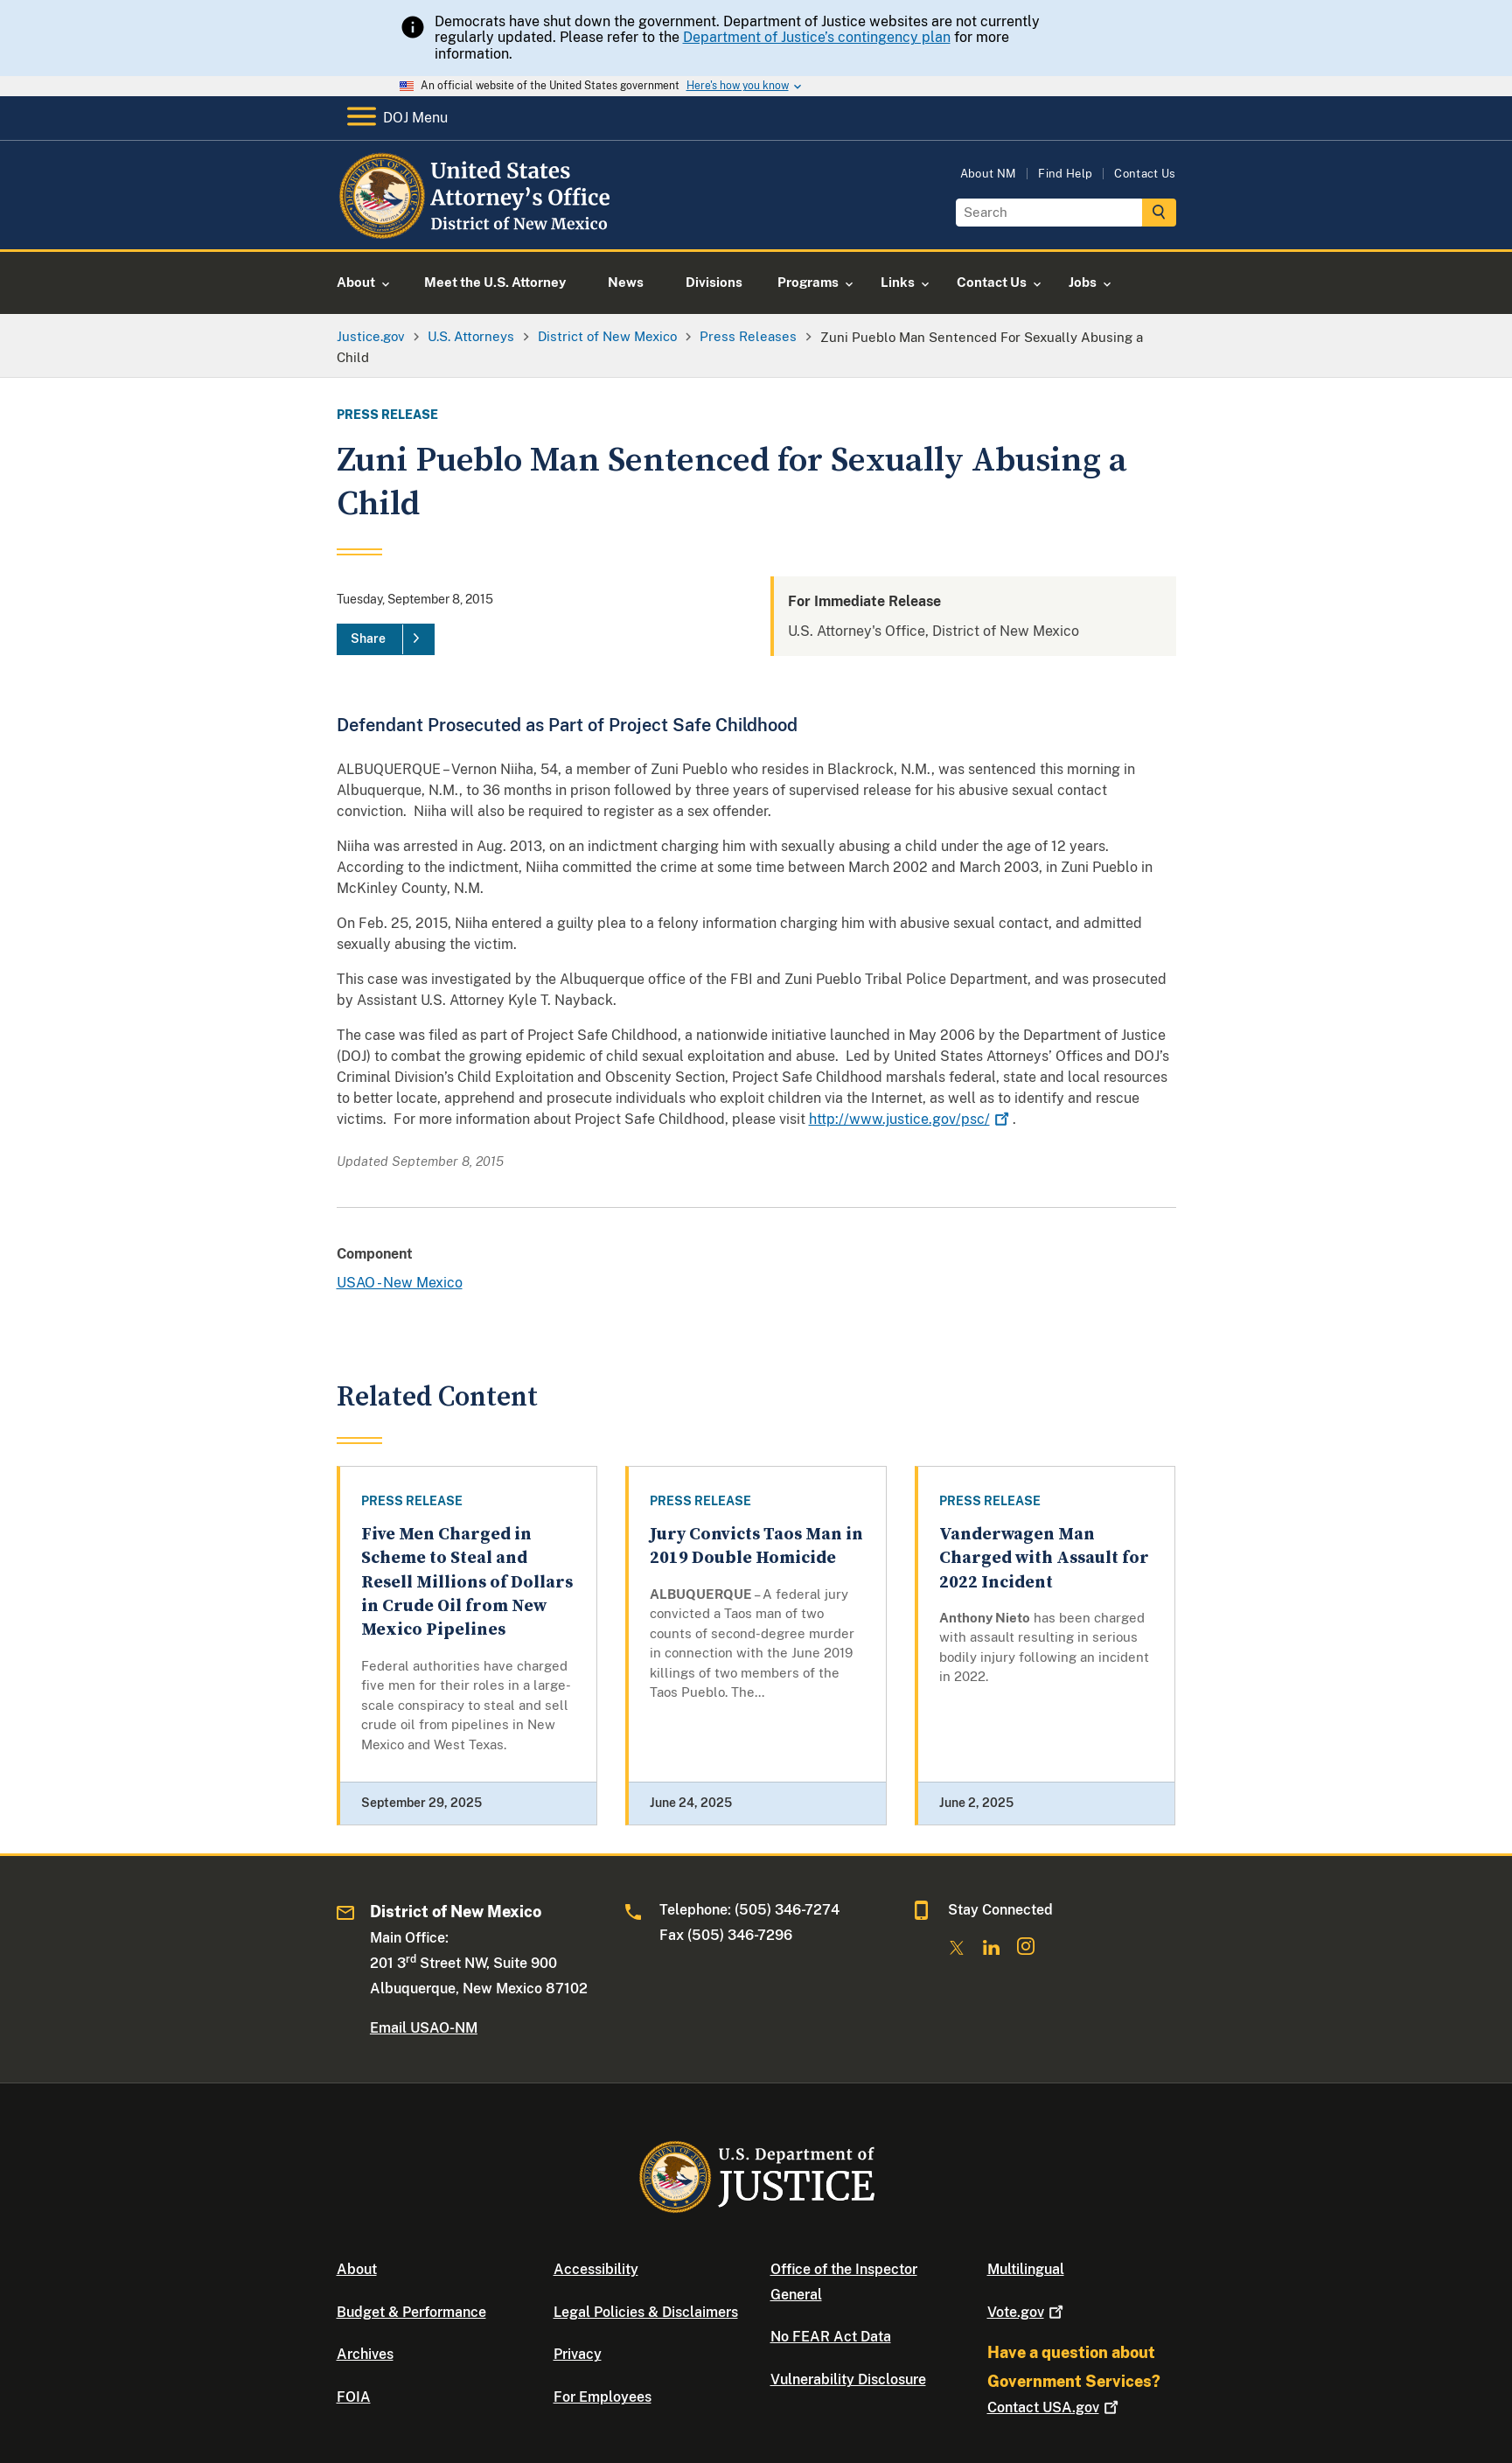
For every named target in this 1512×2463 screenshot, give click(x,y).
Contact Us (1144, 173)
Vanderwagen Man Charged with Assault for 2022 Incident (1044, 1559)
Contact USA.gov (1054, 2407)
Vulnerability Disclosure (848, 2379)
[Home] (479, 229)
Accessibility (596, 2269)
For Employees (602, 2397)
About (357, 2269)
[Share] (386, 639)
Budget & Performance (411, 2312)
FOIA (354, 2397)
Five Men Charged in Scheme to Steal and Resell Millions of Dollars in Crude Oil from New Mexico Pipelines (467, 1582)
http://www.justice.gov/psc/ (911, 1119)
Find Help (1065, 173)
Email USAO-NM (423, 2028)
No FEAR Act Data (830, 2336)
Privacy (578, 2354)
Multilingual (1025, 2269)
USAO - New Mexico (400, 1282)
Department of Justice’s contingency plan (817, 37)
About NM (988, 173)
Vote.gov (1027, 2312)
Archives (365, 2354)
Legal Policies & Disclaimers (646, 2312)
